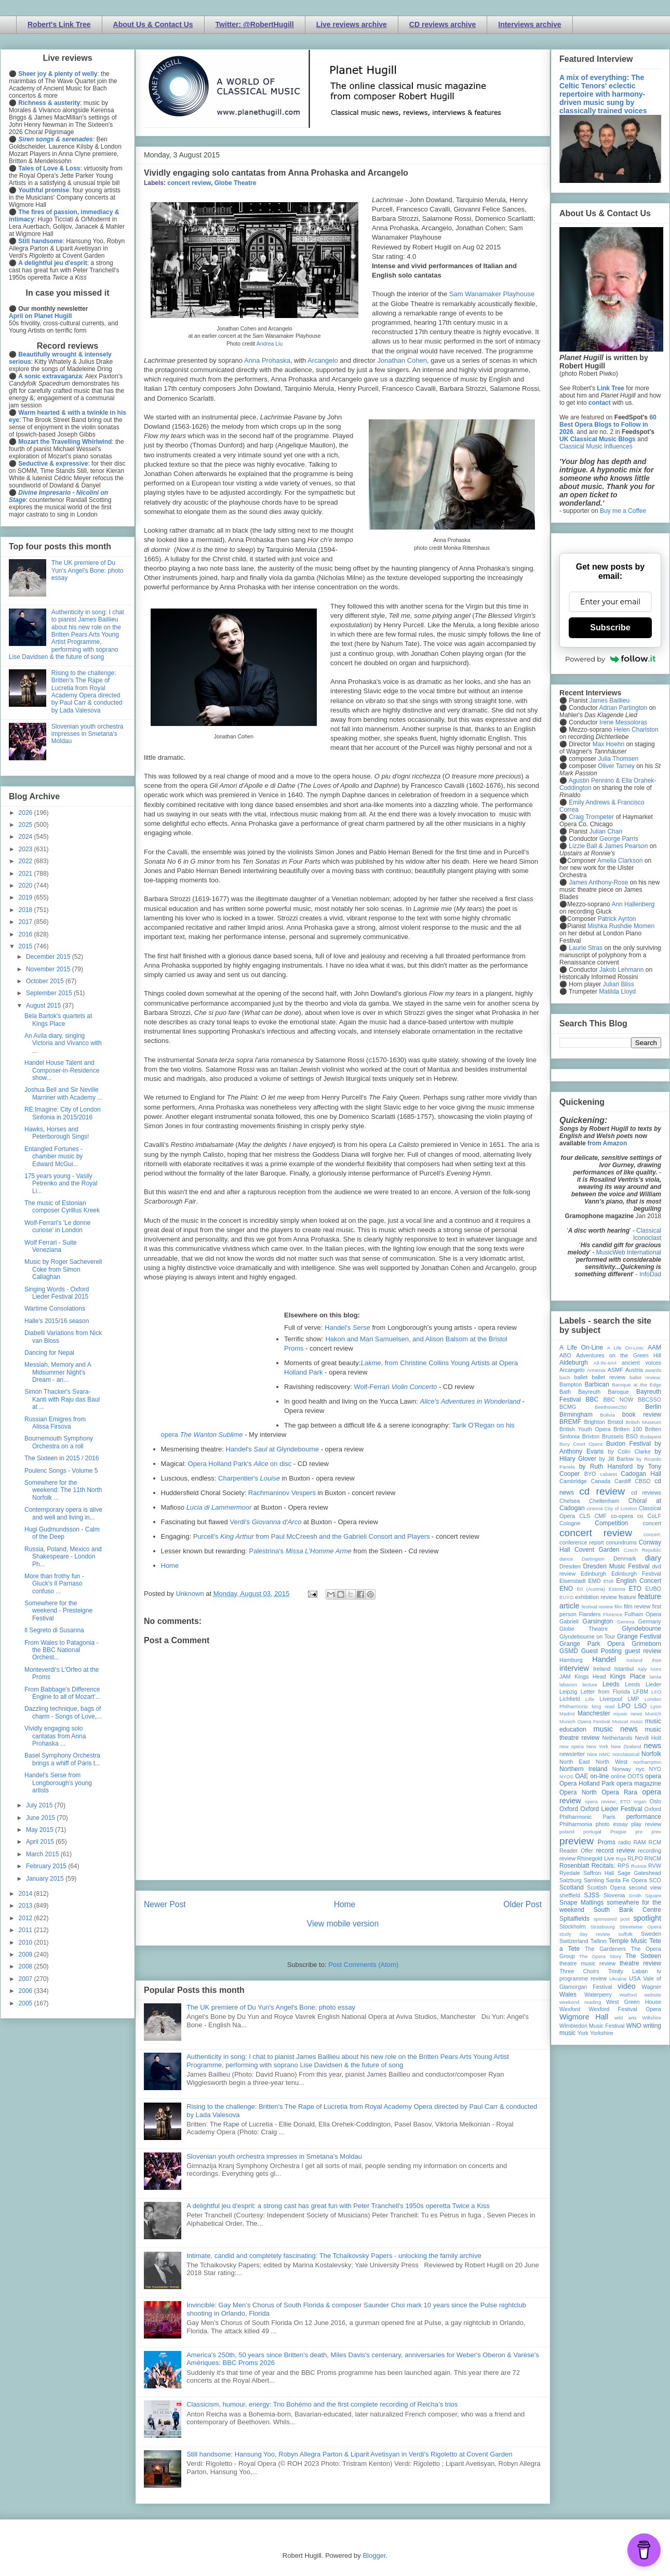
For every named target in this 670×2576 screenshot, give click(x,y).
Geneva (626, 1621)
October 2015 (45, 981)
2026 (26, 812)
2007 (26, 1979)
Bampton (570, 1384)
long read (603, 1706)
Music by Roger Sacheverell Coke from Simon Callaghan (63, 1269)
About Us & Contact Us (153, 24)
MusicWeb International (628, 1252)
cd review (602, 1491)
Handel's (347, 1327)
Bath (565, 1392)
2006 (26, 1990)
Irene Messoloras (623, 722)
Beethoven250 (611, 1407)
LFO (656, 1692)
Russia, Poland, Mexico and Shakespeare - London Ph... (63, 1556)
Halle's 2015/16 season (56, 1321)
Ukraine (617, 1978)
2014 (26, 1893)
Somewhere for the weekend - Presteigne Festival (58, 1611)
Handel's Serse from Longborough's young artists (58, 1783)
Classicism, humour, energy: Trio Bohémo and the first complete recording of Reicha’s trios (322, 2404)
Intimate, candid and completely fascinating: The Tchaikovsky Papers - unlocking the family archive (333, 2256)
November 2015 (49, 969)
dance (566, 1559)
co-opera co (627, 1516)
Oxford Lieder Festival (611, 1809)
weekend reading (580, 2002)
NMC (604, 1754)
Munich (653, 1713)
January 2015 (45, 1878)
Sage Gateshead (639, 1873)
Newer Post (165, 1904)
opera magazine (639, 1783)
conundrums (621, 1542)
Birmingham (576, 1414)
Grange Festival (639, 1636)
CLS (584, 1516)
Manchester (594, 1713)
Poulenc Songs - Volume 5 (61, 1470)
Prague (618, 1831)
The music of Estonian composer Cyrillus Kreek (62, 1206)
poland (566, 1831)
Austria (634, 1370)
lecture (589, 1684)
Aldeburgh (573, 1362)
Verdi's (265, 1522)
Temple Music (628, 1941)
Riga (621, 1858)
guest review (643, 1651)
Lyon (656, 1706)
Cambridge (573, 1481)
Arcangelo (323, 360)
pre (638, 1831)
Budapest (650, 1436)
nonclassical (625, 1754)
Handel (604, 1659)
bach (564, 1377)
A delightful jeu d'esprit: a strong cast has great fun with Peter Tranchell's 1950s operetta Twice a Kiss (338, 2206)
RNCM (653, 1858)
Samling (594, 1880)
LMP (633, 1699)
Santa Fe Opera (626, 1880)
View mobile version (343, 1923)
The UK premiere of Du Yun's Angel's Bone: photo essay (270, 2007)
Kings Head (590, 1676)
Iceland (634, 1660)
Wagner (651, 1987)
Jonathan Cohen (402, 360)
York (583, 2033)
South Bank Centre (627, 1909)
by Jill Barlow (616, 1459)
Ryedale (569, 1873)
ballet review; (645, 1377)
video (626, 1986)
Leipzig (568, 1691)
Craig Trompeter (591, 817)
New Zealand (626, 1746)
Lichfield (569, 1699)
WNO (633, 2025)
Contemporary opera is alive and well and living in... (63, 1513)
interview (574, 1668)
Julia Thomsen (618, 758)
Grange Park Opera (592, 1643)
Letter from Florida (605, 1691)
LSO (640, 1706)
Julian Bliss (618, 984)
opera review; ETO (607, 1801)
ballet (580, 1377)
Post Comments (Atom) (363, 1965)
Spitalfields (574, 1918)
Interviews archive (529, 24)
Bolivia (607, 1415)
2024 (26, 836)
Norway (622, 1769)
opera (653, 1776)
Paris (608, 1817)
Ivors (655, 1669)
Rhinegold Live (595, 1858)
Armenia (596, 1370)
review (567, 1858)
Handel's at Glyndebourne (272, 1449)
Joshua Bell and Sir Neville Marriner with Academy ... (63, 1093)
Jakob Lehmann (621, 969)
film (618, 1606)
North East (574, 1762)
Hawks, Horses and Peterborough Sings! (56, 1133)
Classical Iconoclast (647, 1234)
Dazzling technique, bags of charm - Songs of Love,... (63, 1712)
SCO (655, 1880)
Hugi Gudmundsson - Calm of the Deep (62, 1533)
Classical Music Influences (596, 446)
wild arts (625, 2017)
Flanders (590, 1614)
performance (643, 1816)
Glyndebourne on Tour (587, 1636)
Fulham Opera (643, 1614)
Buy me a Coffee (623, 510)
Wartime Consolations (54, 1308)
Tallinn (599, 1941)
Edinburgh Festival (636, 1573)
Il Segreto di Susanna (54, 1630)
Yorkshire (601, 2033)
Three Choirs (579, 1971)
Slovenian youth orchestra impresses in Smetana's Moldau (274, 2156)
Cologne (569, 1523)
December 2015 (49, 956)
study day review (584, 1934)
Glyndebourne (641, 1628)
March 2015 (43, 1854)
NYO (655, 1769)
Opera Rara (619, 1792)
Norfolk (651, 1754)
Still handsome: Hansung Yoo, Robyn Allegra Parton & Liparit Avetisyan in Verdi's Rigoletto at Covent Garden (349, 2454)
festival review (597, 1606)
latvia (655, 1677)
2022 (26, 861)
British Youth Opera (584, 1429)
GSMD (568, 1651)
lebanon (568, 1684)
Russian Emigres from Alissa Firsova (55, 1423)
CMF (601, 1516)
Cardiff (622, 1481)
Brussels (612, 1436)
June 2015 (41, 1817)
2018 (26, 910)
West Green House (633, 2002)
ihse (656, 1660)
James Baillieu (609, 700)
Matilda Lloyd (617, 991)
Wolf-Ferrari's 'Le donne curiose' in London (57, 1226)
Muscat (620, 1721)
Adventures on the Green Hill (618, 1355)
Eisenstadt (572, 1581)
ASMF (615, 1370)
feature (627, 1597)
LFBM (640, 1691)
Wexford (569, 2009)
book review (641, 1414)
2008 (26, 1966)
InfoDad (650, 1274)
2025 (26, 824)
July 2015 (40, 1805)
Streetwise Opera (640, 1927)
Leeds (611, 1684)
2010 (26, 1942)
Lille (589, 1699)
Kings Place (628, 1676)
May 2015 (40, 1829)
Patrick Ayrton (617, 918)
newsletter (572, 1754)
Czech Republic (642, 1550)
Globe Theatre (236, 183)
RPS (623, 1865)
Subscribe (610, 627)
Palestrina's (300, 1551)
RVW (654, 1865)
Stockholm (572, 1926)
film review (637, 1606)
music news (615, 1729)
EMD (594, 1581)
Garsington (598, 1621)
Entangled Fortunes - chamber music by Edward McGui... (53, 1156)
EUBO (653, 1589)
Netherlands (617, 1738)
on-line (599, 1776)
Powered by (610, 659)
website (652, 1995)
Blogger (374, 2555)
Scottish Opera (606, 1887)
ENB (609, 1581)
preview (576, 1840)
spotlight (647, 1918)
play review (646, 1824)
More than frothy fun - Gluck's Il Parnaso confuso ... (54, 1584)
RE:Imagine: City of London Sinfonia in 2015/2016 (62, 1113)
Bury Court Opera (580, 1444)
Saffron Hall (598, 1873)
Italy (642, 1669)
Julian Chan (605, 831)
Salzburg (570, 1880)
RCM (654, 1842)
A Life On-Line (581, 1347)
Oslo (655, 1801)
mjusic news (627, 1713)
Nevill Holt (648, 1738)
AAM (654, 1347)
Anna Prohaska (267, 360)
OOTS (635, 1776)
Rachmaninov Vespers (282, 1493)
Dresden (570, 1566)
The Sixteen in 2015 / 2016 (61, 1458)
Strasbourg (603, 1927)
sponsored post (612, 1919)
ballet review (608, 1377)
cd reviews (646, 1492)
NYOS (566, 1776)
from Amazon (607, 1143)
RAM (639, 1842)
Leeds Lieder (643, 1684)
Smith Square (645, 1895)
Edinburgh (593, 1573)
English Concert (638, 1580)
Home (170, 1565)
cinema (595, 1508)
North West (612, 1762)
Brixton (591, 1436)
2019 (26, 897)
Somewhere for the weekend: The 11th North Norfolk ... (63, 1490)
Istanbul (624, 1669)
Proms (606, 1842)
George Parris (618, 838)
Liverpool (610, 1699)
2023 (26, 849)
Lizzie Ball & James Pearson (608, 846)
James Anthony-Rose (598, 882)
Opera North (578, 1792)
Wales (568, 1994)
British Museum (643, 1422)
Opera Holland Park (586, 1783)
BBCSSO (649, 1399)
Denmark (624, 1558)
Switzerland (573, 1941)
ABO (565, 1355)
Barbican (596, 1384)
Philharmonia (575, 1824)
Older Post (522, 1904)
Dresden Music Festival (616, 1566)
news (652, 1745)
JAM (565, 1676)
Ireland (601, 1669)
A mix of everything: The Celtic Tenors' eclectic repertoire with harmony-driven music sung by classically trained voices (603, 94)
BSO (632, 1436)
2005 (26, 2003)
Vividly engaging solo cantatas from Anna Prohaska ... (55, 1736)
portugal (592, 1831)
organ (640, 1801)
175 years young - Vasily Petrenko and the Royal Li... (60, 1183)
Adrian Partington (623, 707)
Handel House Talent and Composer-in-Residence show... (61, 1070)
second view (645, 1887)
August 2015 (44, 1005)
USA (634, 1978)
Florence (612, 1614)
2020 (26, 885)
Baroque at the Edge (636, 1385)
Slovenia (614, 1895)
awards (653, 1370)
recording (649, 1850)
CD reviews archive (442, 24)
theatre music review (587, 1963)
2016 (26, 934)
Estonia (617, 1589)
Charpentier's (249, 1478)
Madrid (566, 1713)
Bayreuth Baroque (603, 1392)
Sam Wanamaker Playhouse (491, 294)
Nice (592, 1754)
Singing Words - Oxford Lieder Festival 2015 (56, 1293)
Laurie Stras (584, 948)
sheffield (569, 1895)
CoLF (654, 1516)
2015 (26, 946)
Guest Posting (601, 1651)
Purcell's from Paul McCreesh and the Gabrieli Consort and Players (311, 1536)
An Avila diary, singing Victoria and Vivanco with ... (63, 1043)
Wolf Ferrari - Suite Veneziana (50, 1246)
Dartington (593, 1559)
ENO (566, 1588)
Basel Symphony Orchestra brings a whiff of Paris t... (62, 1759)
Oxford (568, 1809)
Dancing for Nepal (49, 1352)
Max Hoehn (608, 744)
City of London (621, 1508)
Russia (638, 1866)
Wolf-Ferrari (395, 1387)
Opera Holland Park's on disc (240, 1464)
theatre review (640, 1963)
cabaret (608, 1474)
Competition (611, 1523)
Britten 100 (627, 1429)
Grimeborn (646, 1643)
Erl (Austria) (591, 1589)
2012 (26, 1918)
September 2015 (50, 993)
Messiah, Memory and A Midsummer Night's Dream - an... (57, 1372)
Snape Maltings (581, 1902)
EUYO (566, 1597)
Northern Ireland (583, 1769)
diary (653, 1558)
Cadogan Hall (641, 1473)
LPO (624, 1706)
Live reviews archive (351, 24)
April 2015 (41, 1841)
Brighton (594, 1422)
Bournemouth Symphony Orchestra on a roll (58, 1442)
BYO (590, 1474)
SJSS (591, 1895)
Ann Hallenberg (632, 904)
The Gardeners (605, 1949)
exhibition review (596, 1597)
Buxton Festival (628, 1443)
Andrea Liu (270, 344)
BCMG (567, 1407)
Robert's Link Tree (59, 24)
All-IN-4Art (605, 1363)
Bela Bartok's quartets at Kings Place (58, 1019)
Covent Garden (596, 1549)
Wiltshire (651, 2017)
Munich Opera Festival (584, 1721)
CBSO (643, 1481)
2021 (26, 873)
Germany (649, 1621)
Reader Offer (576, 1850)
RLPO (634, 1858)
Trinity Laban (628, 1971)
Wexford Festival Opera (624, 2009)
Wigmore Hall (583, 2017)
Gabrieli (569, 1621)
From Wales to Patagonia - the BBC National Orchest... (61, 1650)
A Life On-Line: (626, 1348)
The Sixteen (643, 1956)
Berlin (653, 1406)
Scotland (571, 1887)
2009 (26, 1954)
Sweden (651, 1934)
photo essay (612, 1824)
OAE (581, 1776)
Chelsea (569, 1501)
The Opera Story (600, 1956)
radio (624, 1842)
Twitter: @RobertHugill (255, 24)
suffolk (626, 1934)
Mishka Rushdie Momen (620, 926)
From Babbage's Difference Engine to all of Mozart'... (62, 1693)
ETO (635, 1588)
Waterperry (598, 1994)
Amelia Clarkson (619, 860)
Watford (628, 1995)
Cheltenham (604, 1501)
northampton (647, 1762)
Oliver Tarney (616, 766)
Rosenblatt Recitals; (587, 1865)
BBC (592, 1399)
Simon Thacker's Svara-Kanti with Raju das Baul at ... (62, 1399)
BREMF (570, 1421)
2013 (26, 1905)
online (618, 1776)
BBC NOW (619, 1399)
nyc (640, 1769)
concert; (652, 1534)
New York (597, 1746)
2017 (26, 922)
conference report (581, 1542)
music (636, 1721)
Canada (600, 1481)
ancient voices (641, 1362)
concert (652, 1523)
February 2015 (47, 1866)
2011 (26, 1930)
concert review (189, 183)
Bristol (615, 1422)
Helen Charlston (635, 729)
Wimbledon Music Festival (592, 2026)
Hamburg (570, 1660)
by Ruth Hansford (606, 1466)
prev (656, 1831)
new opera (571, 1746)
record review (615, 1850)
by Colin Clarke (629, 1451)
